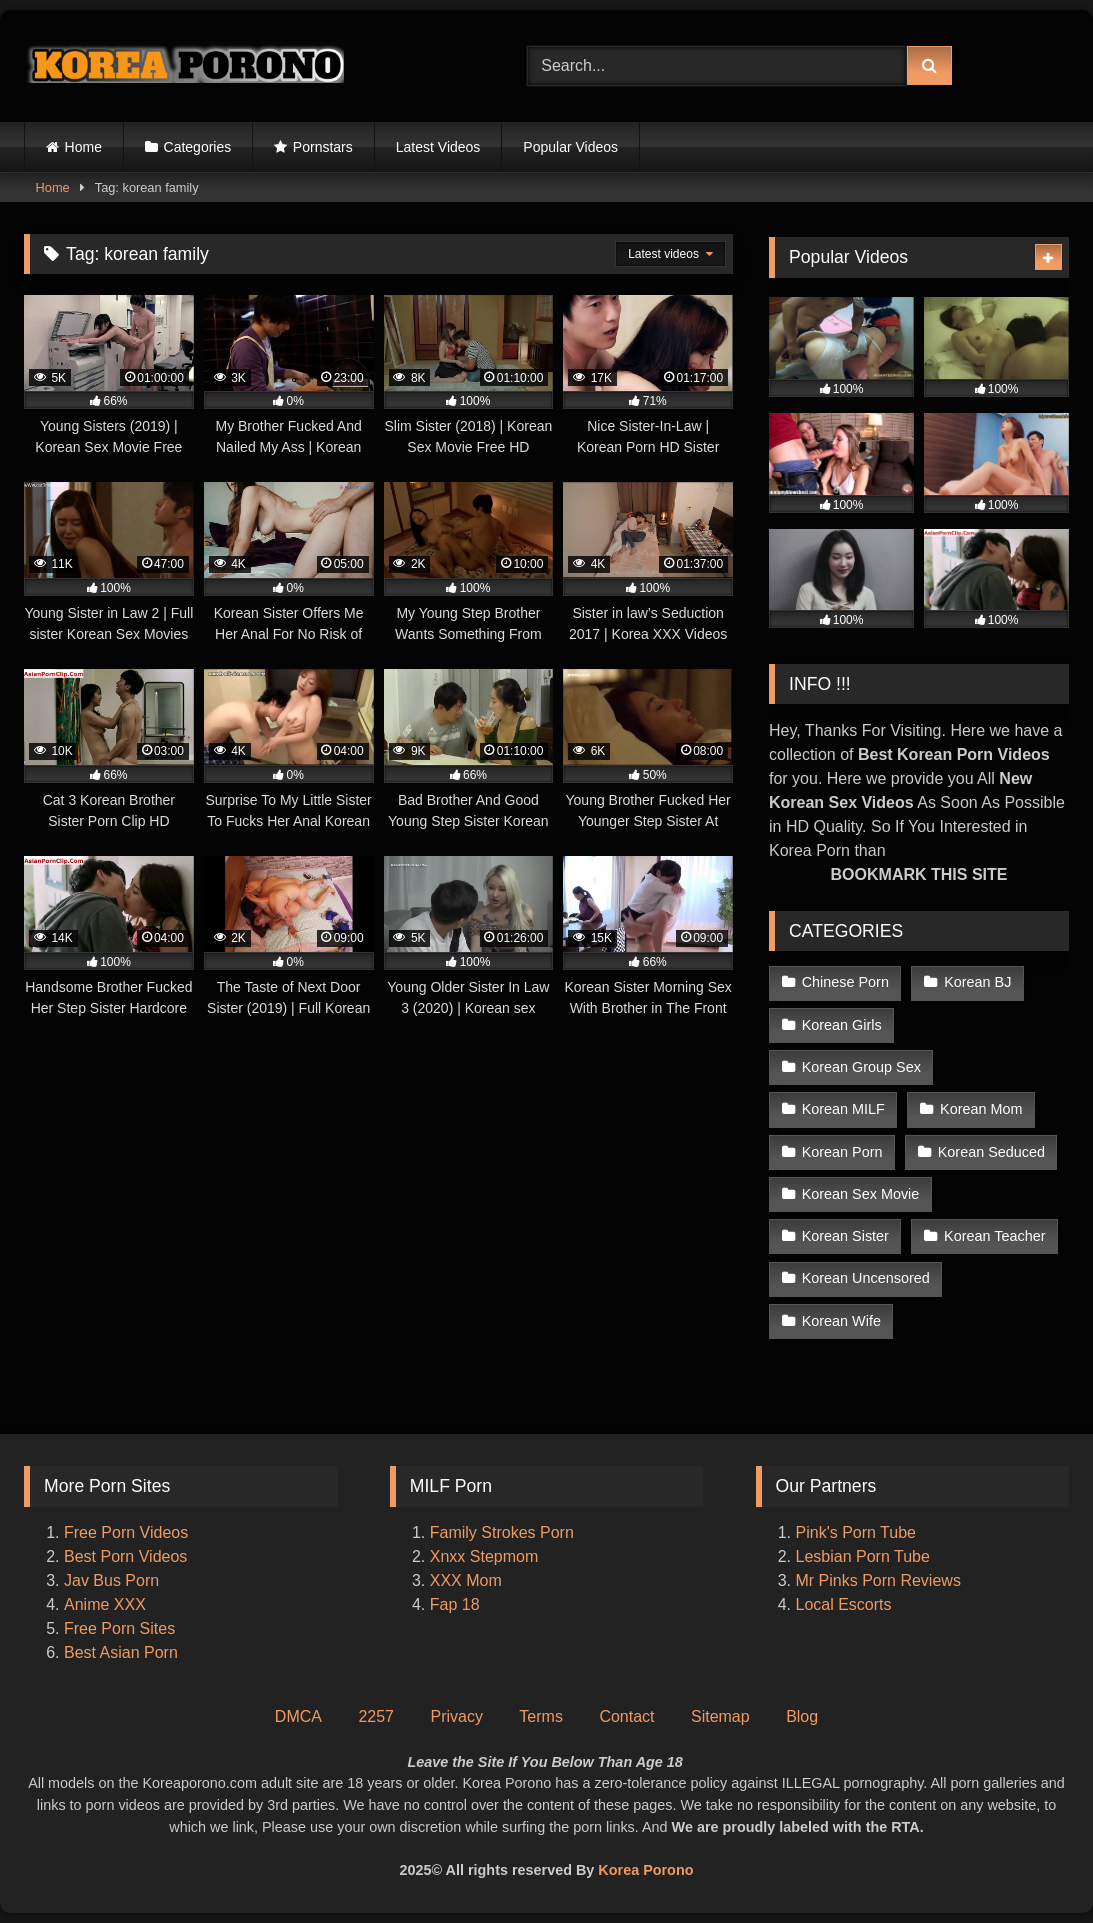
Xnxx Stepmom (484, 1556)
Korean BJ (977, 982)
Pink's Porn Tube (856, 1532)
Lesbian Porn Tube (863, 1556)
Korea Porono (645, 1870)
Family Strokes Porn (502, 1532)
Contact (626, 1716)
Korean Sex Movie (861, 1194)
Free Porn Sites (119, 1628)
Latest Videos (438, 147)
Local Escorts (844, 1604)
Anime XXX (105, 1604)
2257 (376, 1716)
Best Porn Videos (125, 1556)
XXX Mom (468, 1580)
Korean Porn (842, 1152)
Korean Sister (845, 1236)
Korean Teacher (994, 1236)
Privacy (456, 1716)
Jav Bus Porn (111, 1580)
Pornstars (323, 147)
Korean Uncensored (866, 1278)
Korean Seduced (991, 1152)
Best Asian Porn (121, 1652)
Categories (198, 147)
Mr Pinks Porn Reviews (881, 1580)
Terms (541, 1716)
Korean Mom (981, 1109)
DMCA (298, 1716)
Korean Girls (842, 1025)
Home (83, 147)
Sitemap (720, 1716)
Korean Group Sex (861, 1067)
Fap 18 (455, 1604)
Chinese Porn (845, 982)
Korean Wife (841, 1321)
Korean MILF (843, 1109)
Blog (802, 1716)
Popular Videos (570, 147)
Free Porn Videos (126, 1532)
